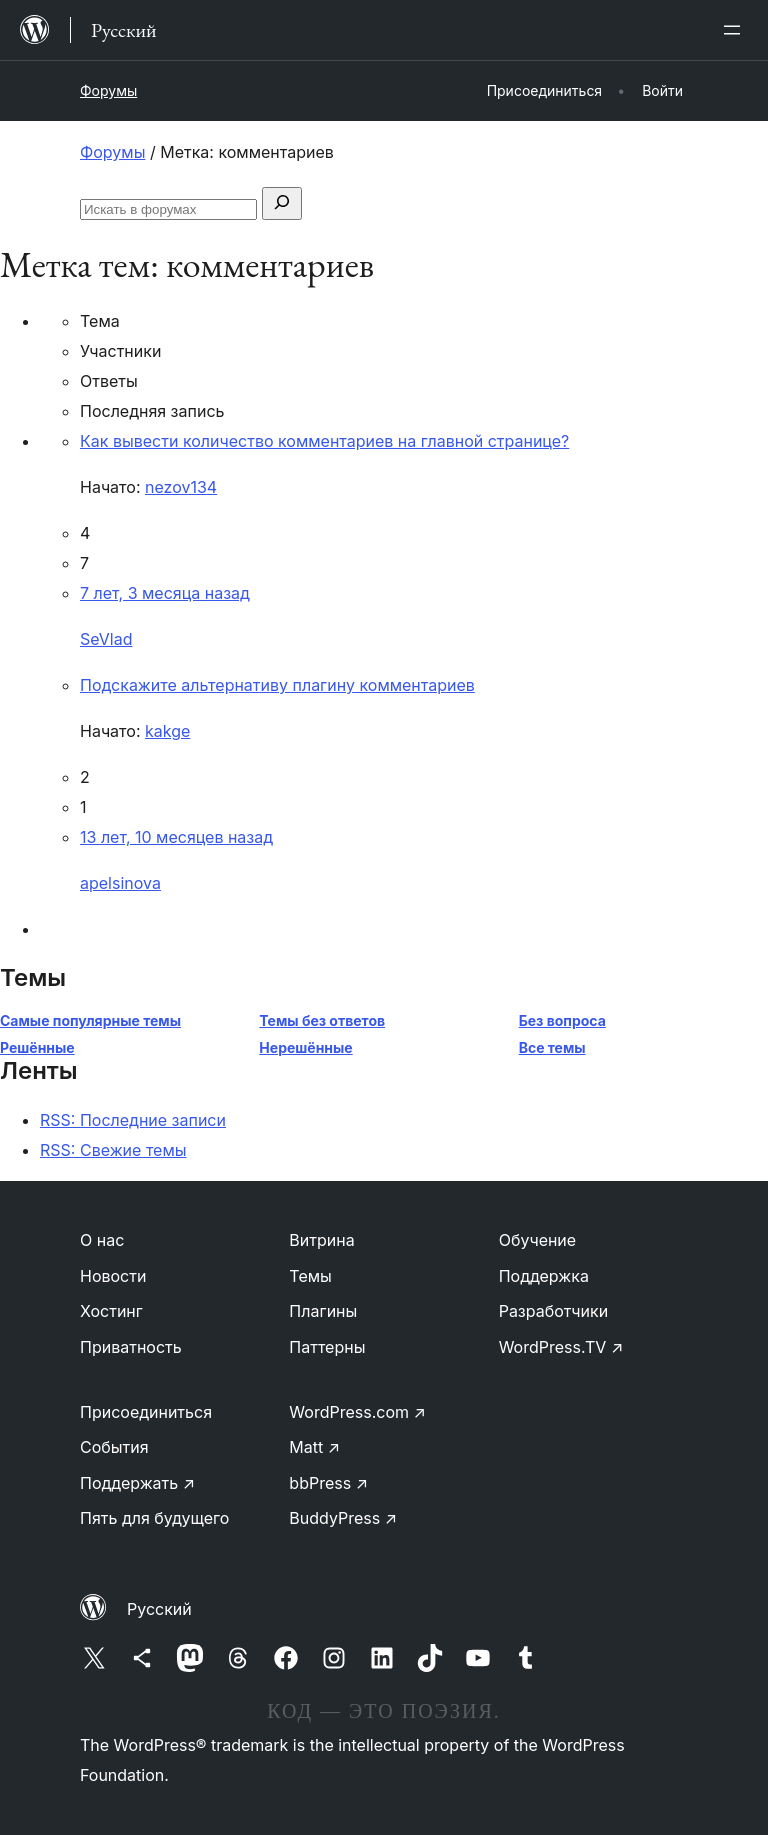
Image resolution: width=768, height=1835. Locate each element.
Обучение (538, 1240)
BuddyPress (343, 1518)
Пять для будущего (154, 1518)
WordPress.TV (561, 1347)
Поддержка (544, 1276)
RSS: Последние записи (133, 1120)
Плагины (323, 1311)
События (114, 1447)
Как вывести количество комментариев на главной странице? (324, 441)
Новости (113, 1276)
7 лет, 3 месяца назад (165, 593)
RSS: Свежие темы (113, 1150)
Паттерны (327, 1347)
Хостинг (111, 1311)
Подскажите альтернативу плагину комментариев (277, 685)
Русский (159, 1609)
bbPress (328, 1483)
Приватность (131, 1347)
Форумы (108, 90)
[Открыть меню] (736, 30)
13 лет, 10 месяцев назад (176, 837)
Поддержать (137, 1483)
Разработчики (553, 1311)
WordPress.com (357, 1412)
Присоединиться (146, 1412)
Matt (314, 1447)
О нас (102, 1240)
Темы (310, 1276)
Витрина (321, 1240)
